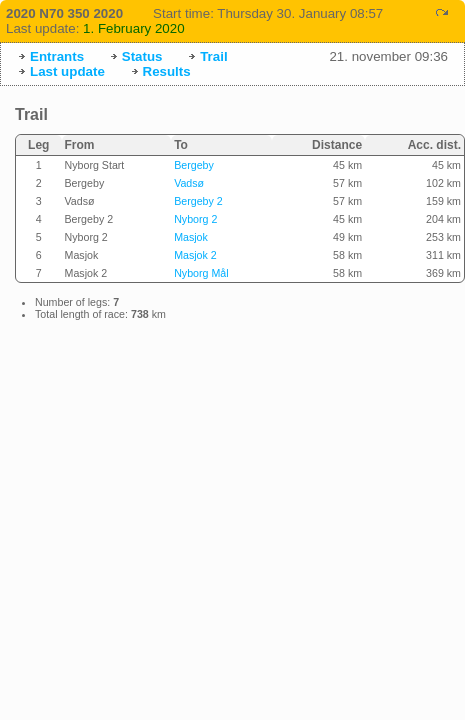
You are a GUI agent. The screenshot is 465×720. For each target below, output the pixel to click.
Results (167, 71)
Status (142, 56)
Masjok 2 (195, 255)
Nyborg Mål (201, 273)
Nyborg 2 (195, 219)
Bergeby (194, 165)
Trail (213, 56)
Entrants (57, 56)
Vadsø (189, 183)
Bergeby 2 (198, 201)
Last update (67, 71)
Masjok (191, 237)
